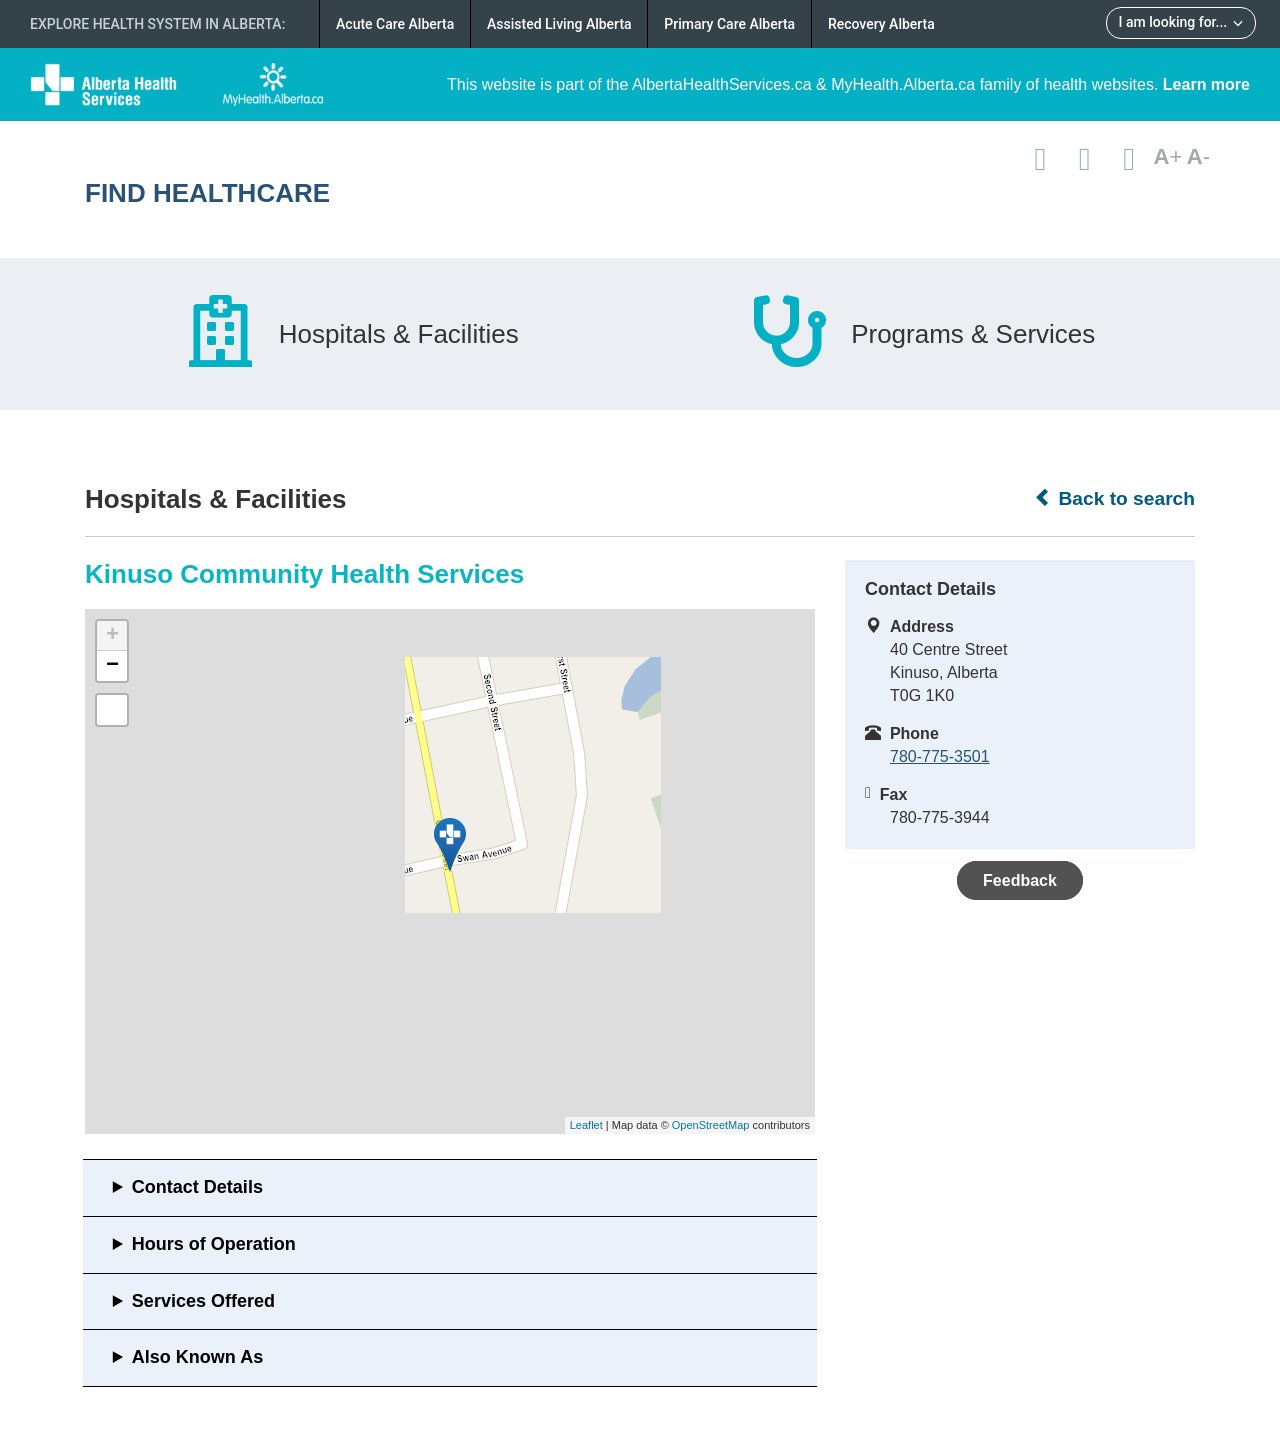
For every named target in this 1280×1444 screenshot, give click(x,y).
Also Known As (197, 1357)
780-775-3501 (940, 756)
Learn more (1206, 84)
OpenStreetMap (711, 1125)
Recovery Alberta (881, 24)
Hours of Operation (214, 1244)
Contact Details (197, 1187)
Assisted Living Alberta (559, 24)
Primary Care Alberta (729, 24)
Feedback (1020, 880)
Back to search (1114, 498)
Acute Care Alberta (395, 24)
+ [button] (112, 636)
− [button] (112, 666)
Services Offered (203, 1301)
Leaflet (586, 1125)
